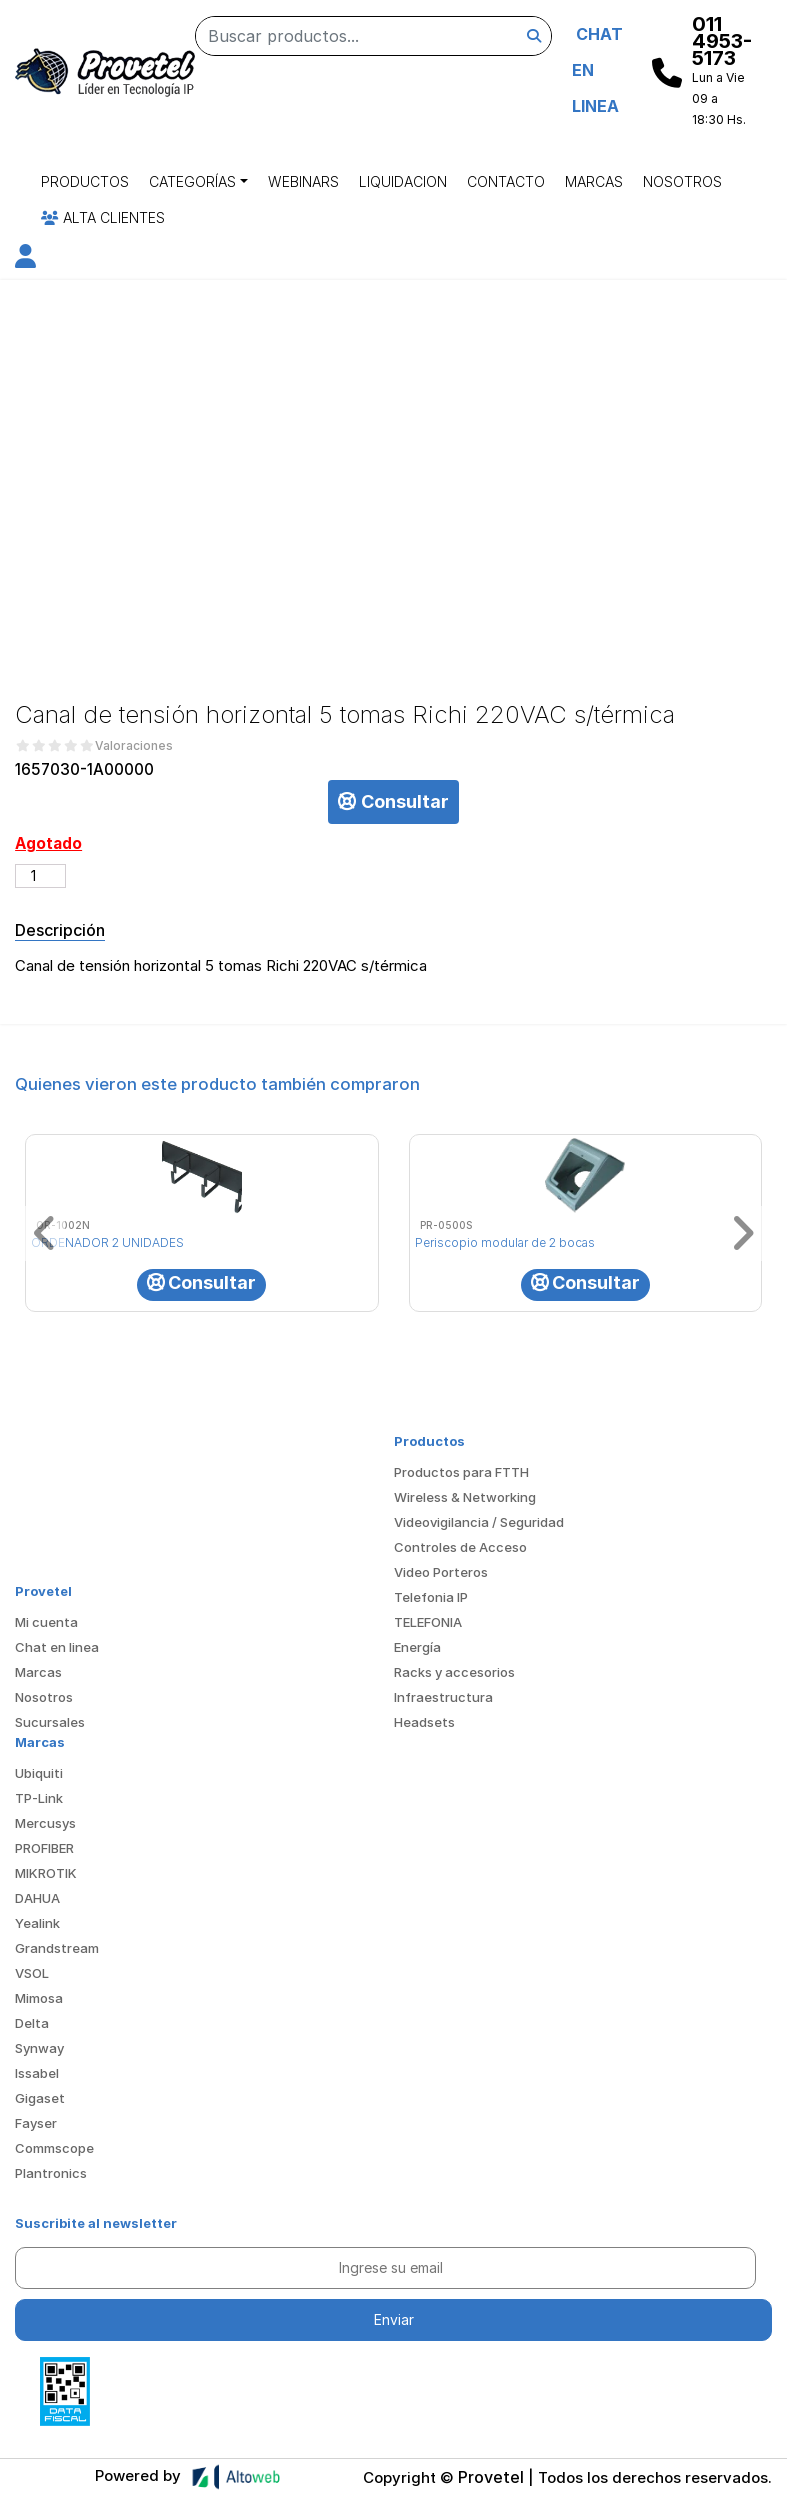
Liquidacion (403, 181)
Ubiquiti (39, 1773)
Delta (32, 2023)
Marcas (594, 181)
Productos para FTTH (461, 1472)
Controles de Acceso (460, 1547)
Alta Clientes (103, 217)
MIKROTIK (46, 1873)
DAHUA (37, 1898)
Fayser (36, 2123)
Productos (85, 181)
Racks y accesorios (454, 1672)
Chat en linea (57, 1647)
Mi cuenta (46, 1622)
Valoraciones (134, 746)
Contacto (506, 181)
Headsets (424, 1722)
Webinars (303, 181)
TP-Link (39, 1798)
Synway (39, 2048)
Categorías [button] (192, 181)
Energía (417, 1647)
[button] (25, 259)
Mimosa (39, 1998)
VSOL (32, 1973)
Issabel (37, 2073)
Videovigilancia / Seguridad (479, 1522)
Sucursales (50, 1722)
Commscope (54, 2148)
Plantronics (51, 2173)
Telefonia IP (431, 1597)
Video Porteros (441, 1572)
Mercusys (45, 1823)
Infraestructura (443, 1697)
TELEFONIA (428, 1622)
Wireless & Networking (465, 1497)
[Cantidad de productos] (40, 876)
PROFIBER (44, 1848)
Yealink (37, 1923)
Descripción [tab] (60, 930)
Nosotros (682, 181)
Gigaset (40, 2098)
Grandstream (57, 1948)
